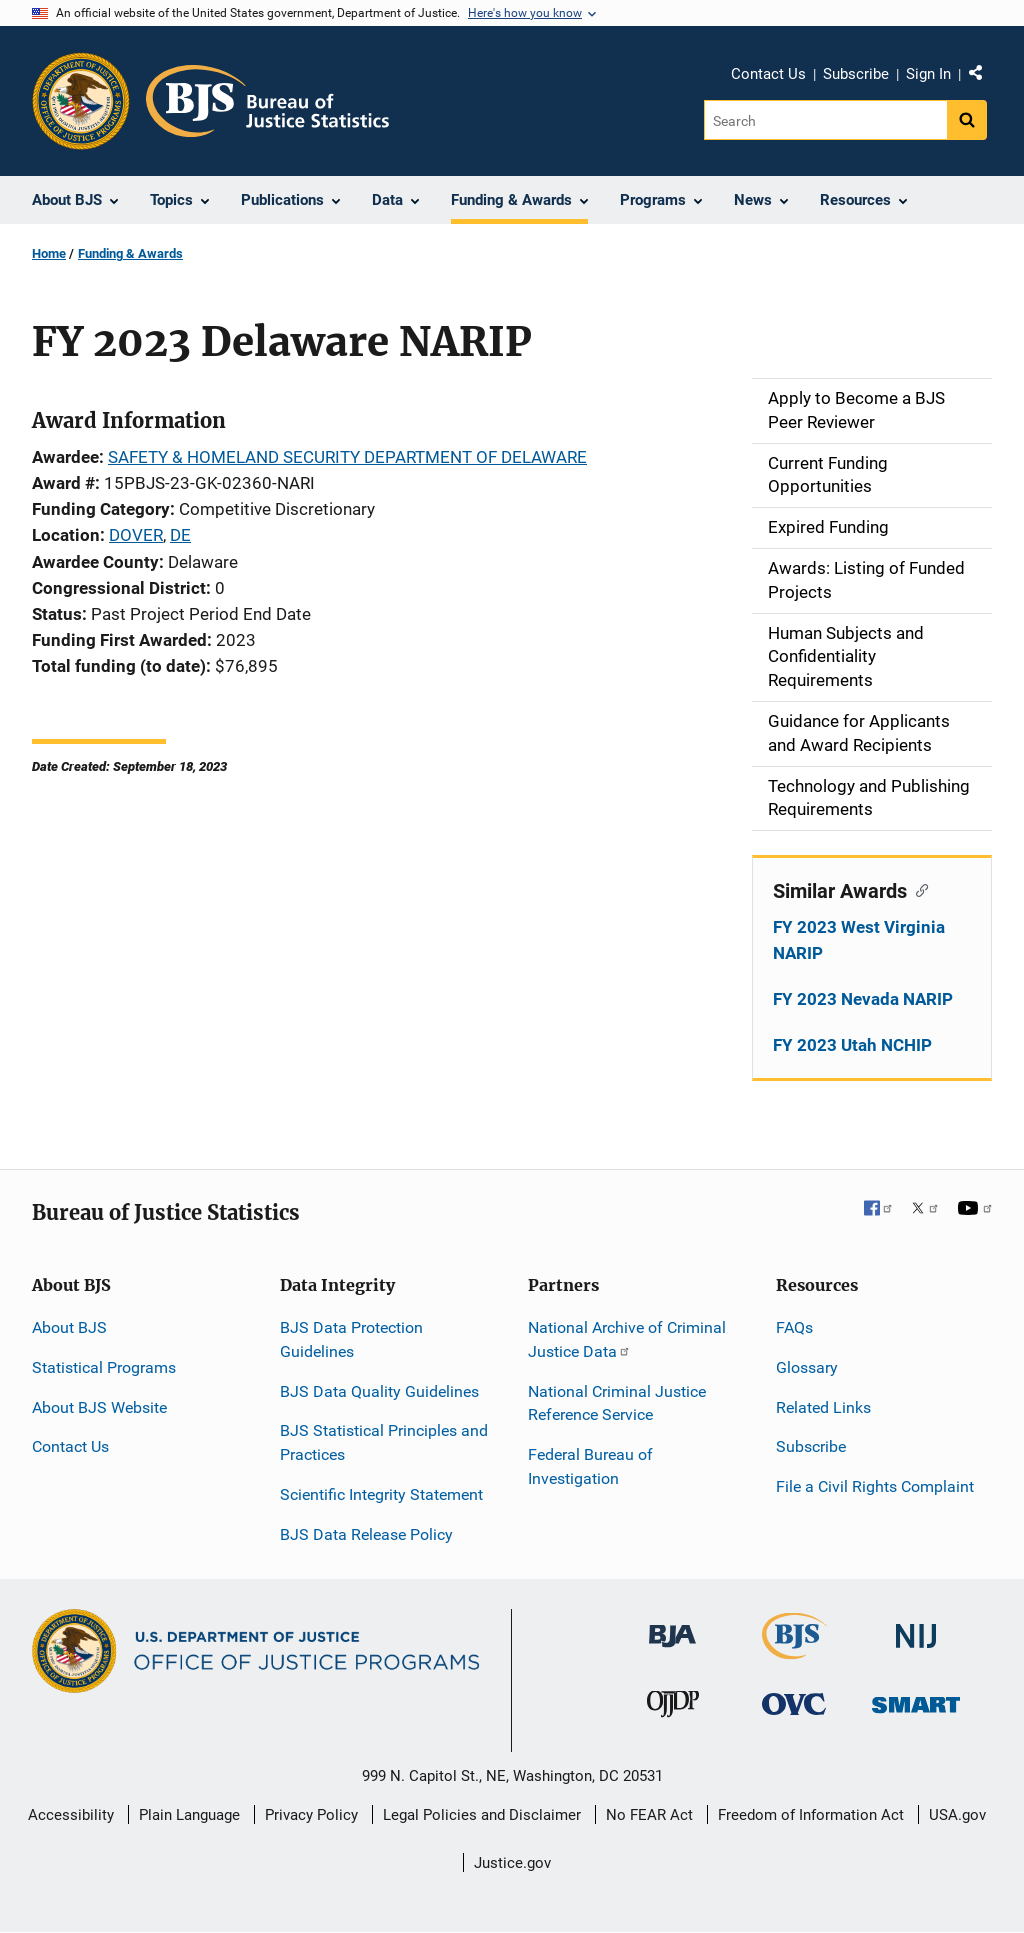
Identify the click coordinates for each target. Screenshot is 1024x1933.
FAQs (794, 1327)
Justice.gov (512, 1863)
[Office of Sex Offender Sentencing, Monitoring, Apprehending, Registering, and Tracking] (916, 1699)
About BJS (69, 1327)
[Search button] (967, 120)
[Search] (825, 120)
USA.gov (957, 1815)
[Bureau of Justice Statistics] (794, 1650)
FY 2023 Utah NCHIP (852, 1045)
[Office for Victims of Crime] (794, 1703)
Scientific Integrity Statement (381, 1494)
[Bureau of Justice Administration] (672, 1626)
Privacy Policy (311, 1815)
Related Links (823, 1407)
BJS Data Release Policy (366, 1534)
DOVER (136, 535)
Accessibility (71, 1815)
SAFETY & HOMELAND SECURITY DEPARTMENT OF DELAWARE (347, 457)
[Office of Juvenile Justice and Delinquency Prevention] (673, 1708)
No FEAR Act (649, 1815)
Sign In (928, 74)
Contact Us (768, 74)
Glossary (807, 1367)
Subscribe (856, 74)
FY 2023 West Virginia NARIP (859, 940)
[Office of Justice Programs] (81, 101)
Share (983, 77)
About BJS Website (99, 1407)
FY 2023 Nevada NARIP (863, 999)
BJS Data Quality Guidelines (379, 1391)
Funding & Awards (130, 253)
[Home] (267, 101)
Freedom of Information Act (811, 1815)
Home (49, 253)
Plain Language (189, 1815)
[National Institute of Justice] (916, 1627)
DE (180, 535)
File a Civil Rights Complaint (875, 1486)
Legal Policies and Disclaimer (482, 1815)
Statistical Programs (104, 1367)
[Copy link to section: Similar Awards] (917, 889)
